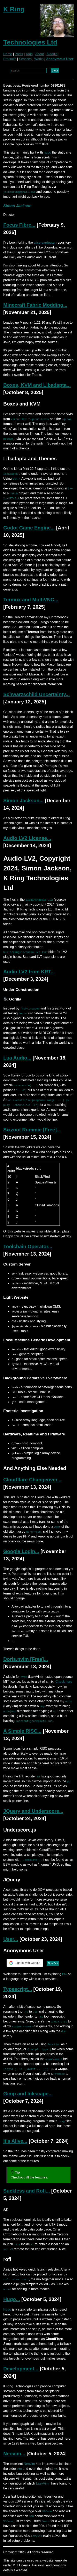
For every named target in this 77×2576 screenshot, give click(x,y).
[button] (25, 1963)
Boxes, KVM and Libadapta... (37, 385)
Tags (29, 54)
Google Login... (21, 1551)
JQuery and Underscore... (33, 1811)
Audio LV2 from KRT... (29, 971)
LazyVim (42, 2483)
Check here (63, 1681)
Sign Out (52, 1963)
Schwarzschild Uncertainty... (36, 694)
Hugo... (11, 2299)
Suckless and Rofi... (26, 2191)
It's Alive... (15, 2141)
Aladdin (52, 54)
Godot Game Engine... (29, 527)
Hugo (7, 2309)
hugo (47, 152)
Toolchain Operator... (27, 1246)
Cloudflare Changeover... (32, 1479)
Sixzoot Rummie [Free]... (32, 1129)
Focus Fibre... (19, 225)
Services (25, 59)
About (39, 54)
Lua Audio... (17, 1058)
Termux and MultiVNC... (30, 599)
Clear (55, 70)
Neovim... (14, 2453)
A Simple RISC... (22, 1731)
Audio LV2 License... (27, 838)
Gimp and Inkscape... (28, 2093)
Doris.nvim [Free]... (25, 1659)
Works (39, 59)
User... (10, 1939)
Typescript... (17, 1989)
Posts (19, 54)
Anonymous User (59, 59)
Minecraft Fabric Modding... (35, 305)
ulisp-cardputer (45, 242)
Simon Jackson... (23, 800)
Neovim (29, 2464)
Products (9, 59)
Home (7, 54)
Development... (20, 2368)
